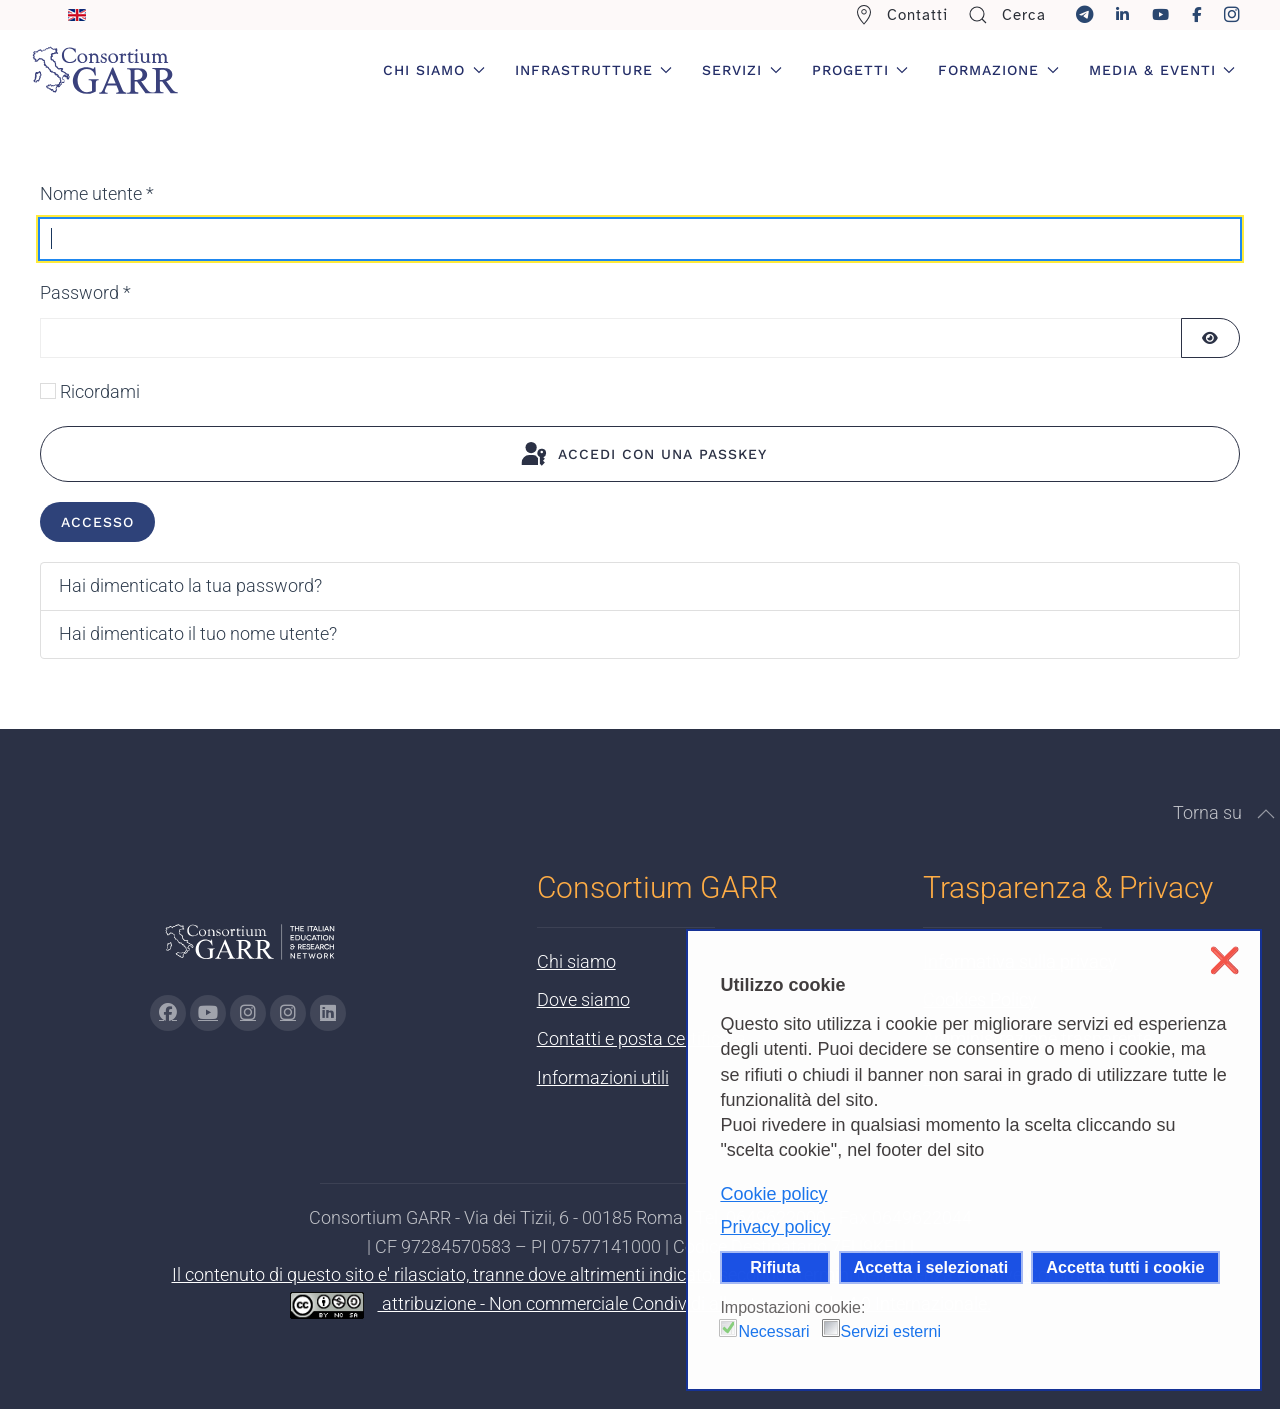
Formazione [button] (998, 70)
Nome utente (97, 193)
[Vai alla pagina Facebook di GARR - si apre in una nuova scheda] (168, 1013)
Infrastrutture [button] (594, 70)
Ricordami (100, 391)
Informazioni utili (603, 1077)
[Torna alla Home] (105, 70)
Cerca (1007, 15)
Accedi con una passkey (642, 455)
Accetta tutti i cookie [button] (1125, 1267)
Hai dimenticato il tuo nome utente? (198, 633)
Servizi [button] (742, 70)
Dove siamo (583, 999)
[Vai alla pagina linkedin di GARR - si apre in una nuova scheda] (328, 1013)
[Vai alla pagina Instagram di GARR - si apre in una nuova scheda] (248, 1013)
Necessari (773, 1331)
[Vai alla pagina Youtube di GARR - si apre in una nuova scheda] (208, 1013)
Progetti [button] (860, 70)
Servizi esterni (891, 1331)
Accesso (97, 522)
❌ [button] (1224, 960)
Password (85, 292)
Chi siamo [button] (434, 70)
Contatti (901, 15)
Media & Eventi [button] (1162, 70)
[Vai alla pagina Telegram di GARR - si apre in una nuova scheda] (288, 1013)
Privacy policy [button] (775, 1227)
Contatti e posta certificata (641, 1038)
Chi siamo (576, 961)
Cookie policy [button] (773, 1194)
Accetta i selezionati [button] (931, 1267)
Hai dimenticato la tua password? (190, 585)
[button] (1266, 814)
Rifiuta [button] (775, 1267)
